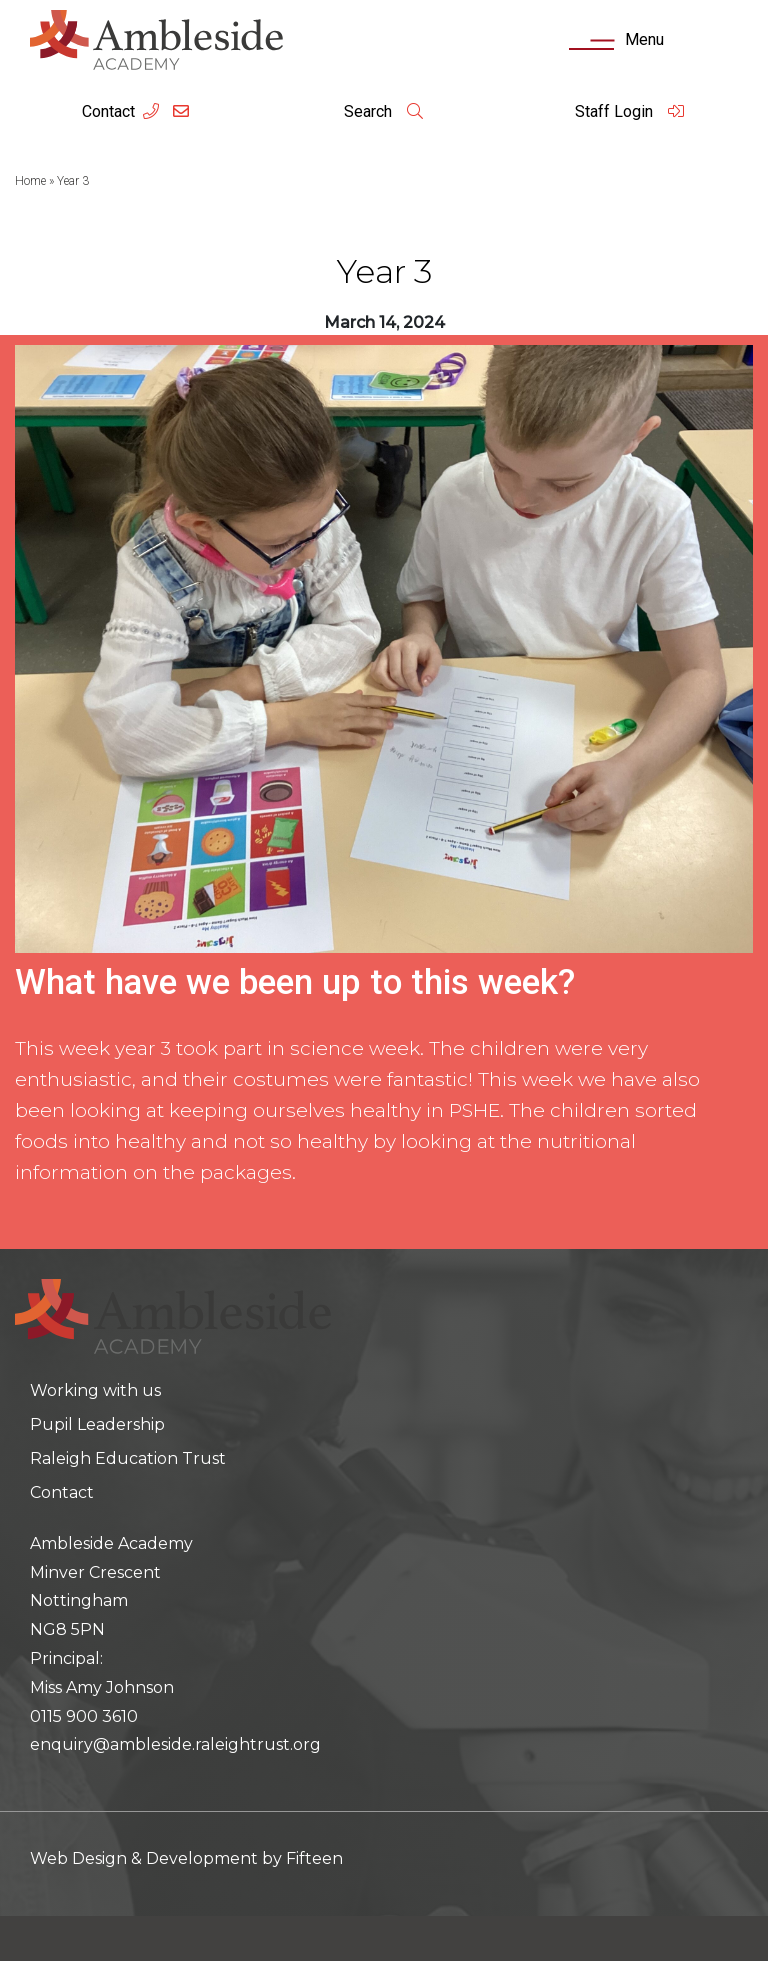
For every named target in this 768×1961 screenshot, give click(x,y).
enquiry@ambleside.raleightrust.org (175, 1744)
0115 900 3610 (84, 1716)
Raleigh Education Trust (128, 1458)
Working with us (95, 1390)
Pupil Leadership (97, 1424)
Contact (108, 111)
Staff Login (630, 111)
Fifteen (314, 1858)
